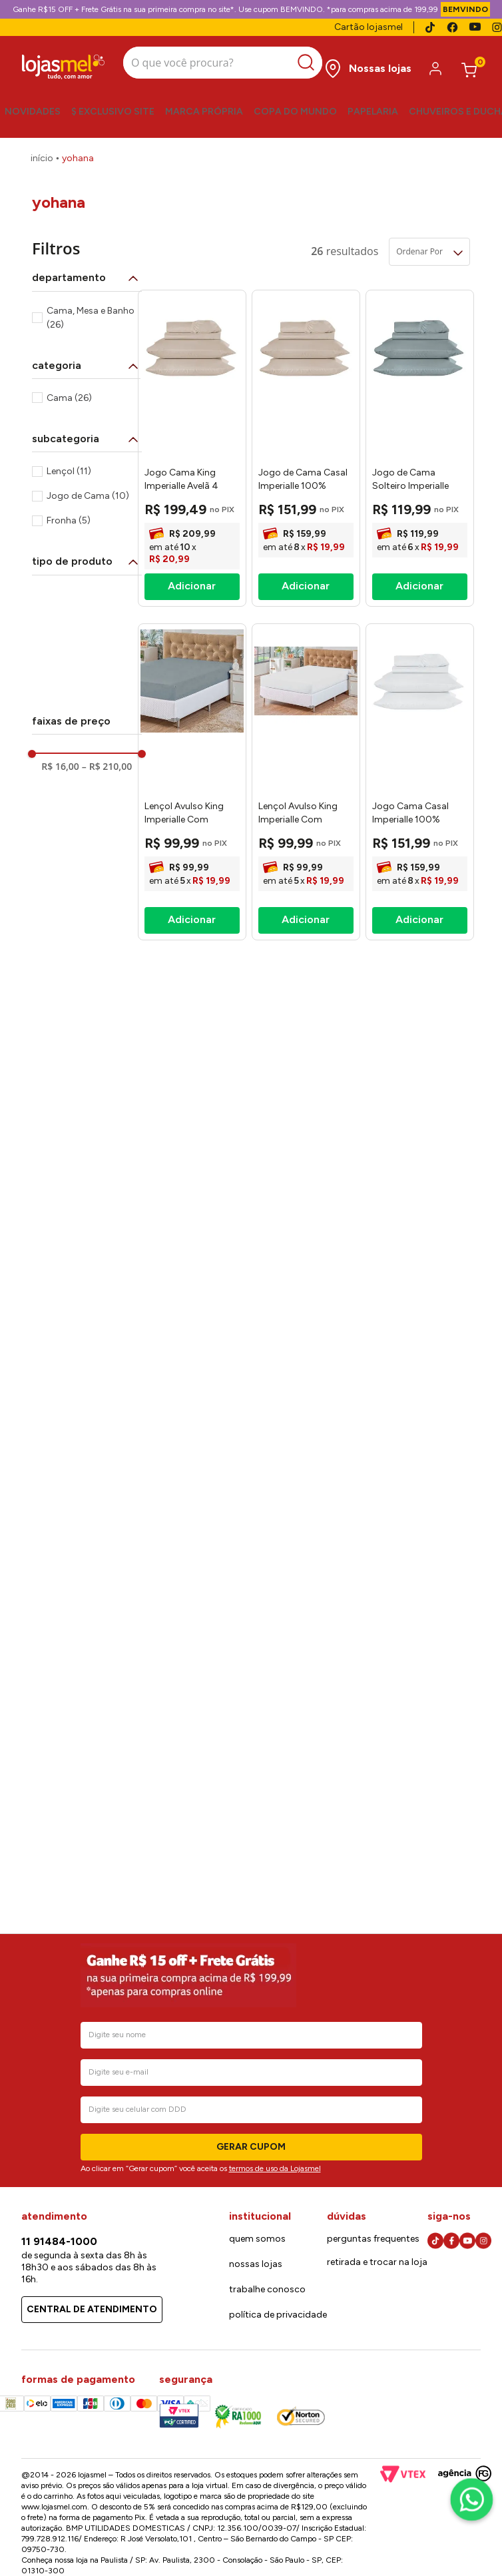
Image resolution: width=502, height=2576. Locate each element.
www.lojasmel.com (54, 2506)
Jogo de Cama (88, 495)
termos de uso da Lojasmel (275, 2168)
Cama (69, 398)
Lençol (69, 471)
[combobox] (222, 64)
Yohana (78, 158)
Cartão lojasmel (368, 27)
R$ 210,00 (107, 766)
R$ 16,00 (60, 766)
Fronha (69, 520)
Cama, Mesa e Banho (90, 317)
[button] (87, 278)
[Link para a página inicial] (42, 158)
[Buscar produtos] (309, 63)
